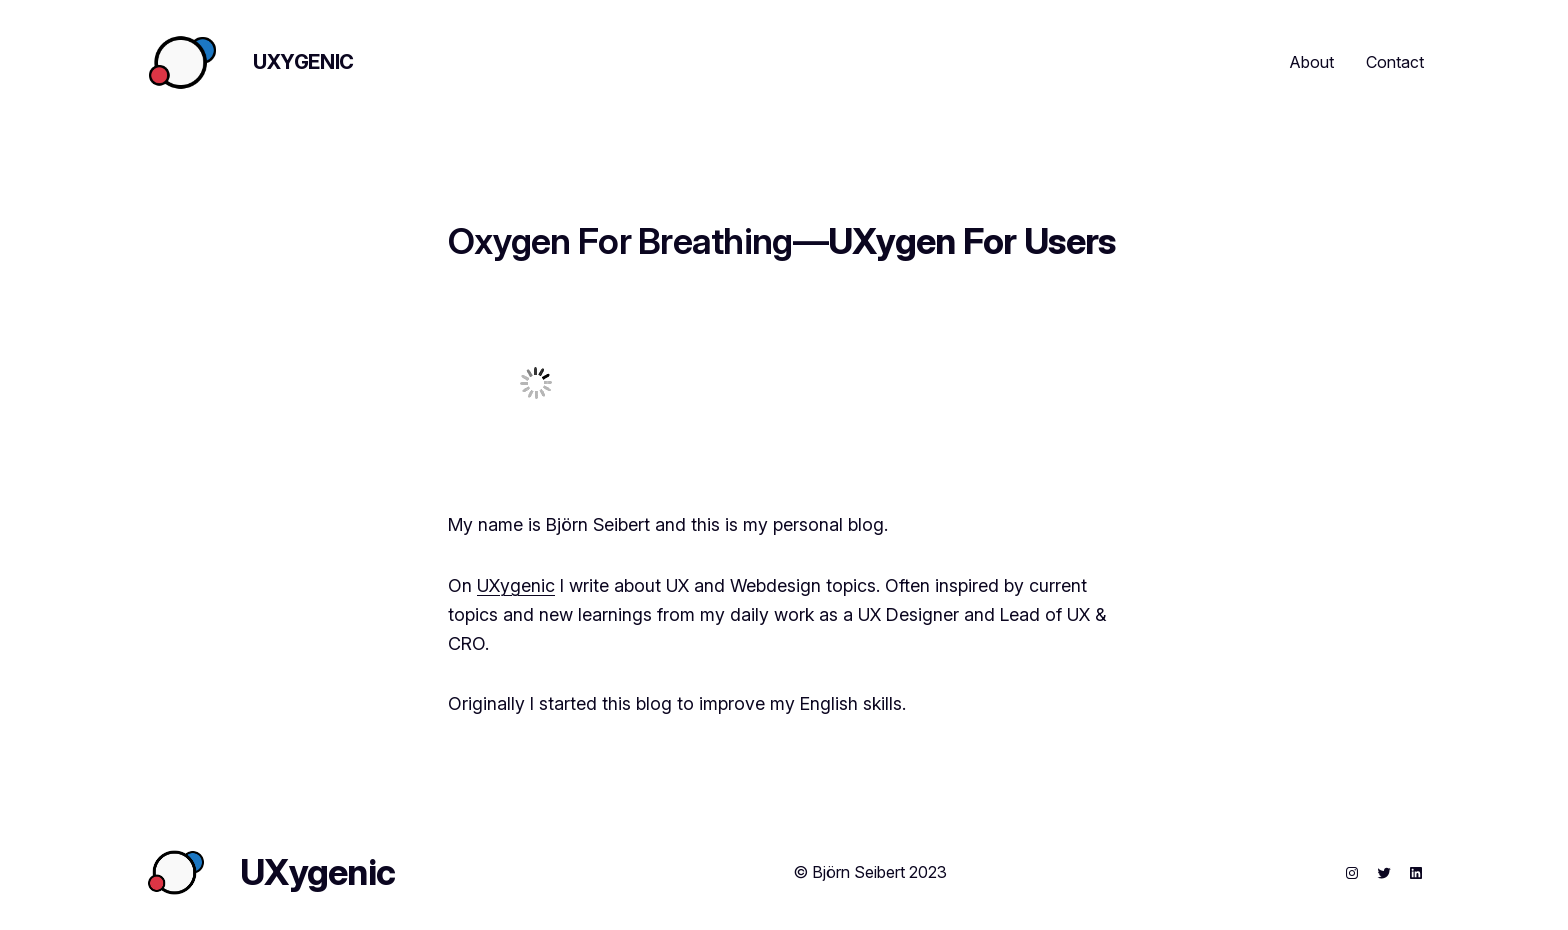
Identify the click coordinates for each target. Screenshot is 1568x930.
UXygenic (303, 62)
